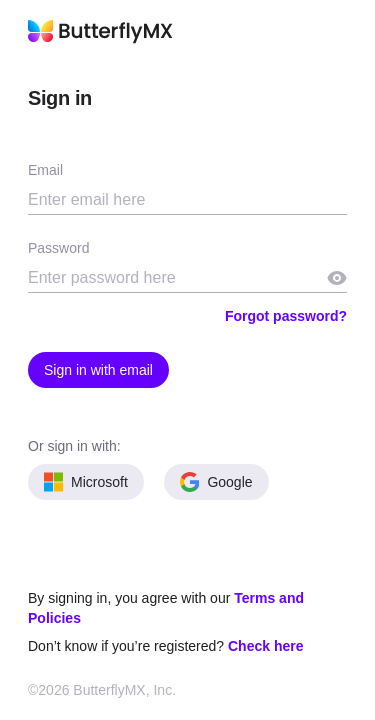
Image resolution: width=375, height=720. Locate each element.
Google (216, 482)
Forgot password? (286, 316)
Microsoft (86, 482)
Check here (265, 646)
